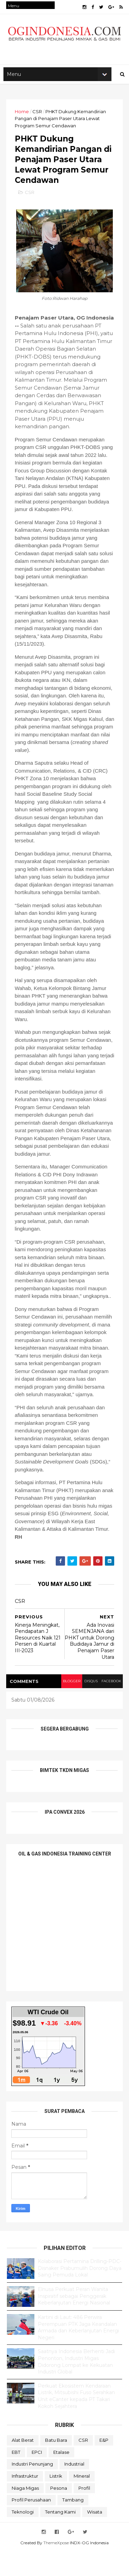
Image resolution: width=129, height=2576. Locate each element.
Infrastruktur (25, 2500)
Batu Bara (56, 2464)
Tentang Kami (60, 2536)
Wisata (94, 2536)
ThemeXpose (56, 2567)
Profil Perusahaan (31, 2524)
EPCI (37, 2476)
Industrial (74, 2488)
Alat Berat (23, 2464)
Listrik (56, 2500)
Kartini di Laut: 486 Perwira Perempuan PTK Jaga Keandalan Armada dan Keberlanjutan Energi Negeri (78, 2352)
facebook (110, 1705)
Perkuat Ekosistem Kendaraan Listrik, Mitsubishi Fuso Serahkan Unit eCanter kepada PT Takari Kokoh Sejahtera (76, 2420)
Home (22, 116)
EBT (16, 2476)
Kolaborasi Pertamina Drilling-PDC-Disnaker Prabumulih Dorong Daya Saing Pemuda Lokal (79, 2292)
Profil (84, 2512)
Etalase (61, 2476)
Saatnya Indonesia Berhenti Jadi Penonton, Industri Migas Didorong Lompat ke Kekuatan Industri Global (76, 2386)
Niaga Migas (25, 2512)
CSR (38, 116)
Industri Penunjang (32, 2488)
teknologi (23, 2536)
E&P (103, 2464)
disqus (88, 1705)
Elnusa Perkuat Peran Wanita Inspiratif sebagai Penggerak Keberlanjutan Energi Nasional (74, 2320)
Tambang (73, 2524)
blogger (68, 1705)
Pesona (58, 2512)
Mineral (82, 2500)
